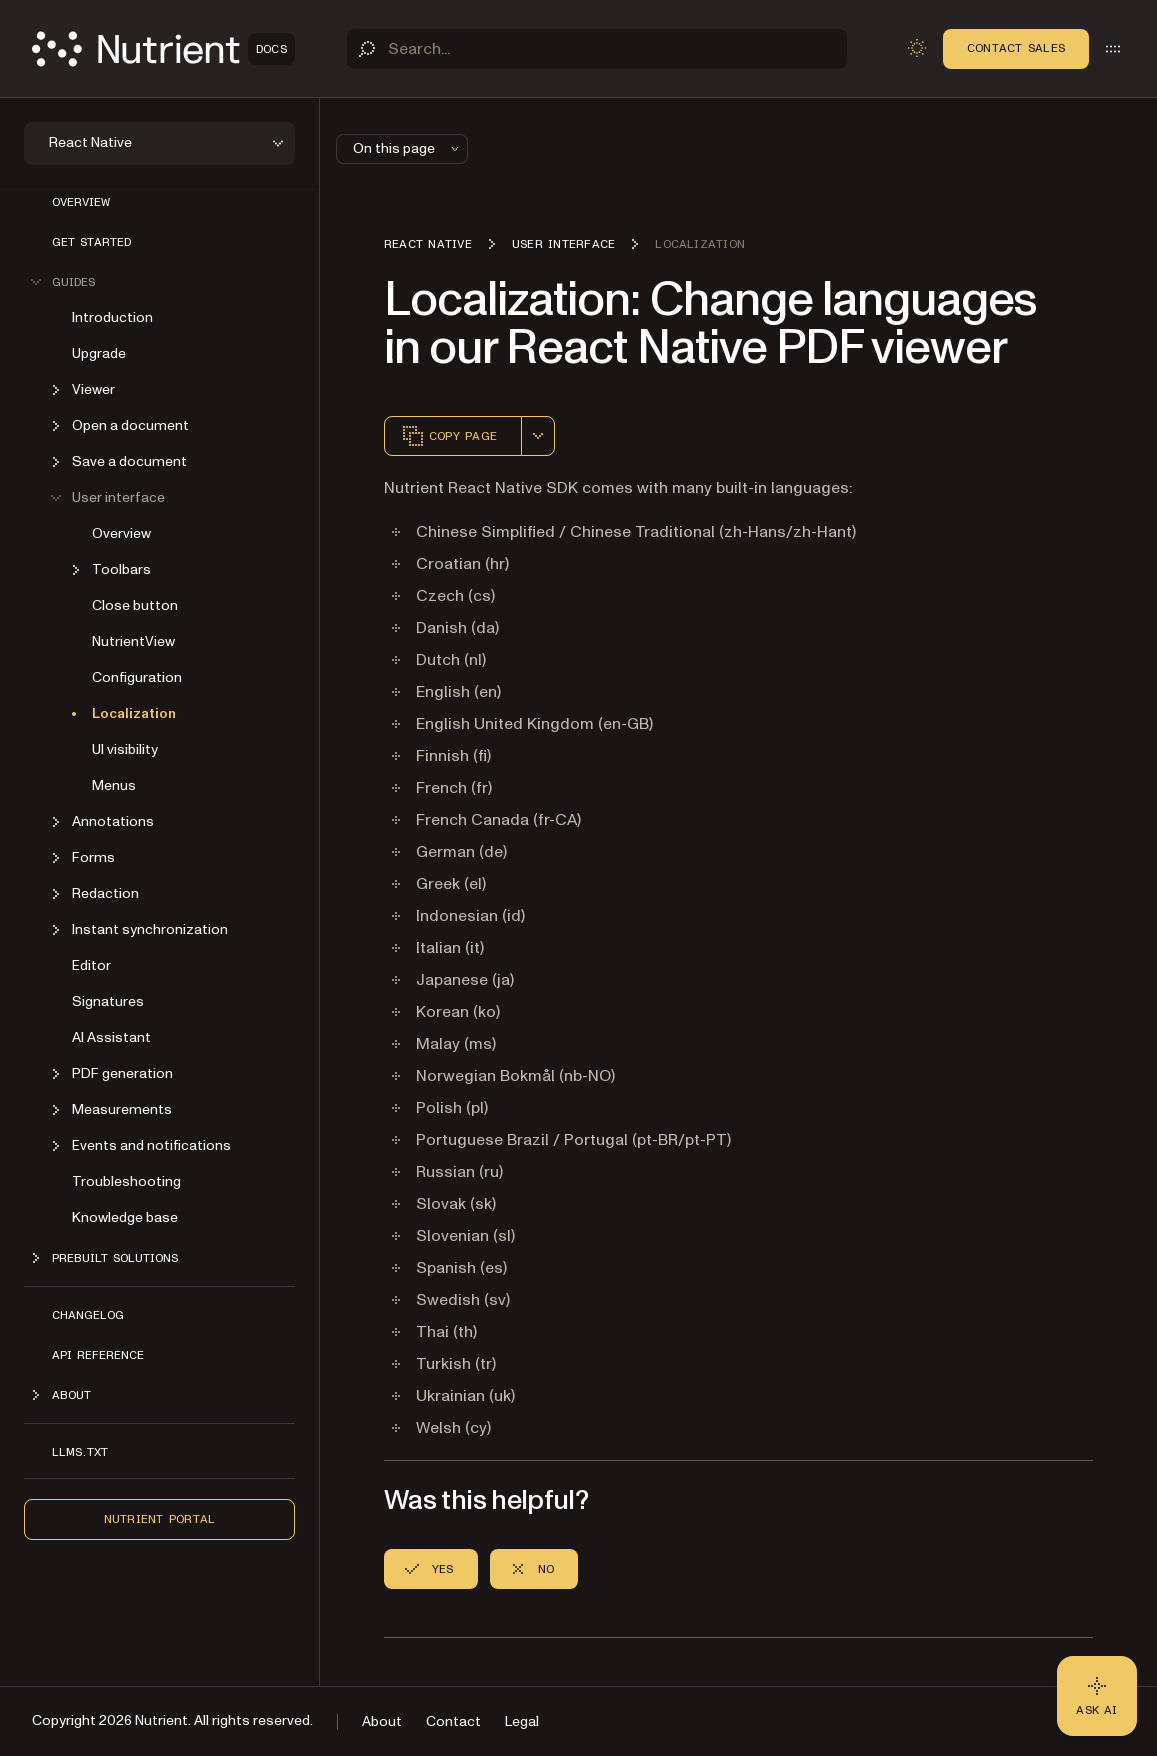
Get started (91, 242)
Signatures (108, 1001)
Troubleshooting (126, 1181)
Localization (134, 713)
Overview (81, 202)
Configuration (137, 677)
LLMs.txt (80, 1452)
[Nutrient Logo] (163, 49)
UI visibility (125, 749)
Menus (114, 785)
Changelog (88, 1315)
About (382, 1721)
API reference (98, 1355)
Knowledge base (125, 1217)
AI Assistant (111, 1037)
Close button (135, 605)
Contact (453, 1721)
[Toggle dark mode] (917, 48)
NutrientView (133, 641)
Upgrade (99, 353)
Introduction (112, 317)
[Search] (597, 49)
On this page (408, 148)
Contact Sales (1016, 48)
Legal (522, 1721)
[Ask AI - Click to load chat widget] (1097, 1696)
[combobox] (538, 436)
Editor (91, 965)
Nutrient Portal (160, 1519)
